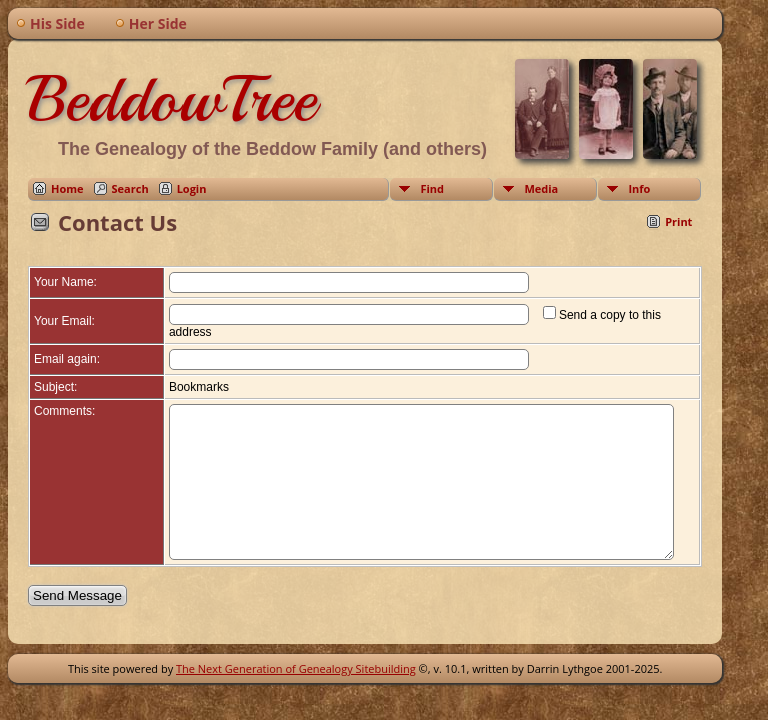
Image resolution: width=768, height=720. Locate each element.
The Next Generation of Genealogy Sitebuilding (296, 684)
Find (432, 188)
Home (67, 188)
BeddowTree (172, 99)
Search (130, 188)
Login (192, 188)
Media (541, 188)
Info (639, 188)
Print (678, 221)
